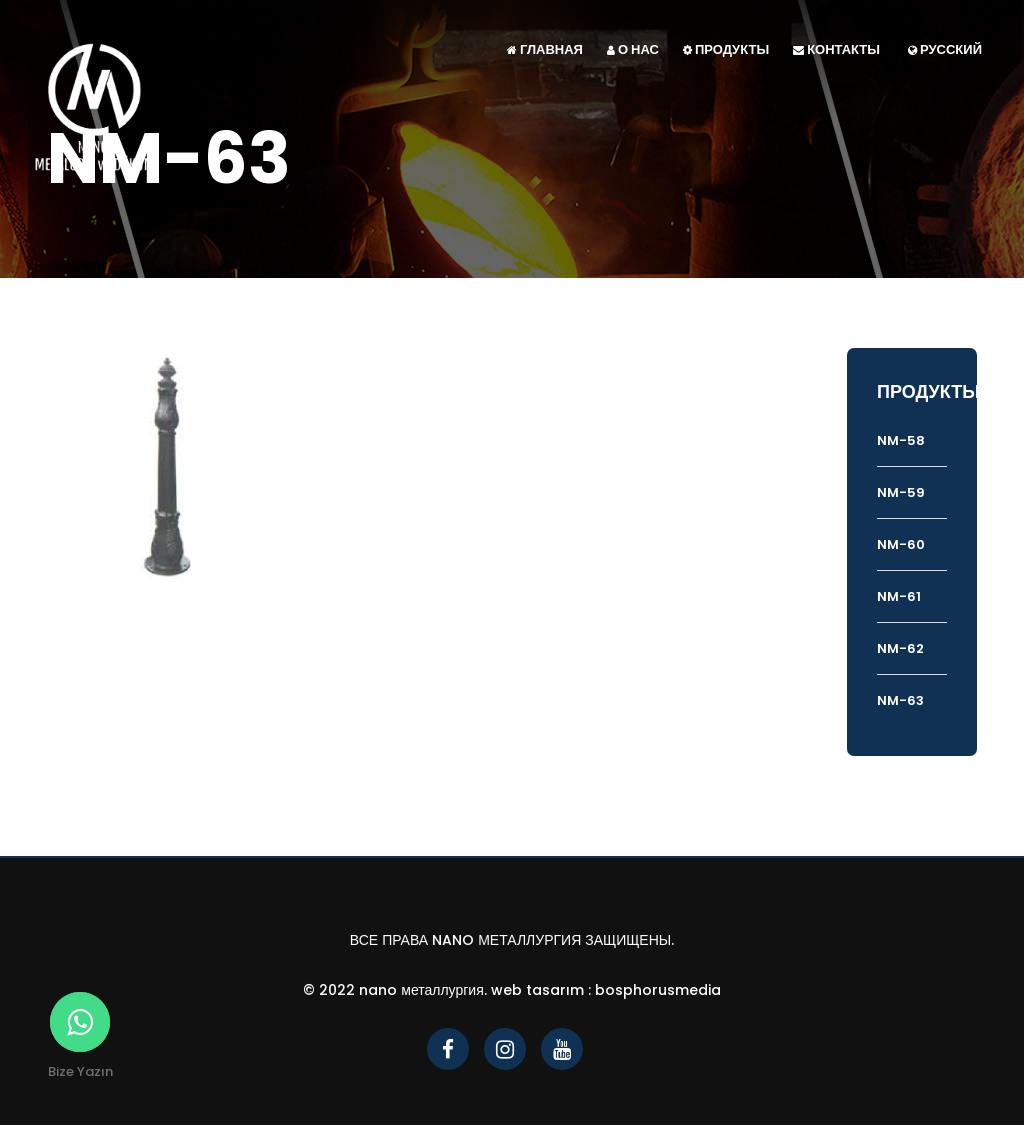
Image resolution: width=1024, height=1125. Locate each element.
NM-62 (900, 648)
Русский (945, 49)
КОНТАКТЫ (836, 49)
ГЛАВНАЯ (545, 49)
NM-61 (899, 596)
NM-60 (901, 544)
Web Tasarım (537, 990)
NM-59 (901, 492)
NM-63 (900, 700)
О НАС (633, 49)
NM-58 (901, 440)
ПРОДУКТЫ (726, 49)
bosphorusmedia (658, 990)
